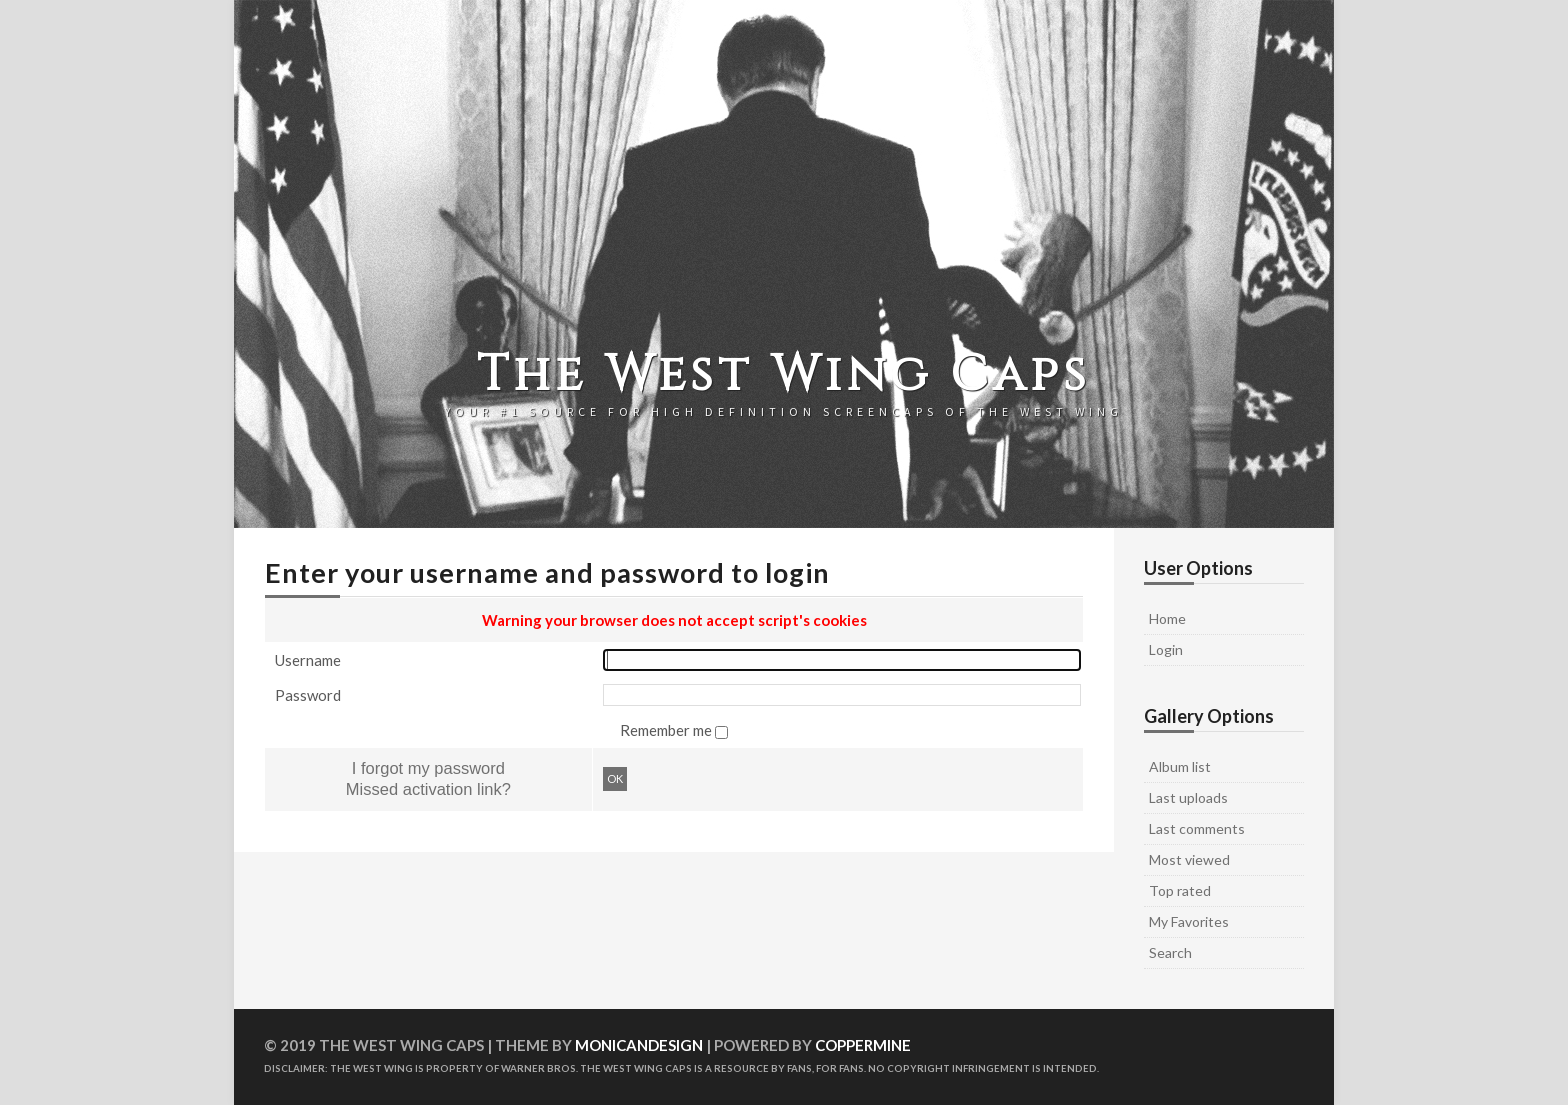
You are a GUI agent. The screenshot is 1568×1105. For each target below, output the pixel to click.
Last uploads (1188, 797)
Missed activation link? (428, 789)
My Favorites (1189, 921)
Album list (1180, 766)
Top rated (1180, 890)
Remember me (667, 730)
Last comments (1197, 828)
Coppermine (863, 1045)
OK (615, 778)
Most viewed (1189, 859)
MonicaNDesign (639, 1045)
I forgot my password (428, 768)
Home (1167, 618)
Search (1170, 952)
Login (1166, 649)
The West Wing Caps (784, 375)
